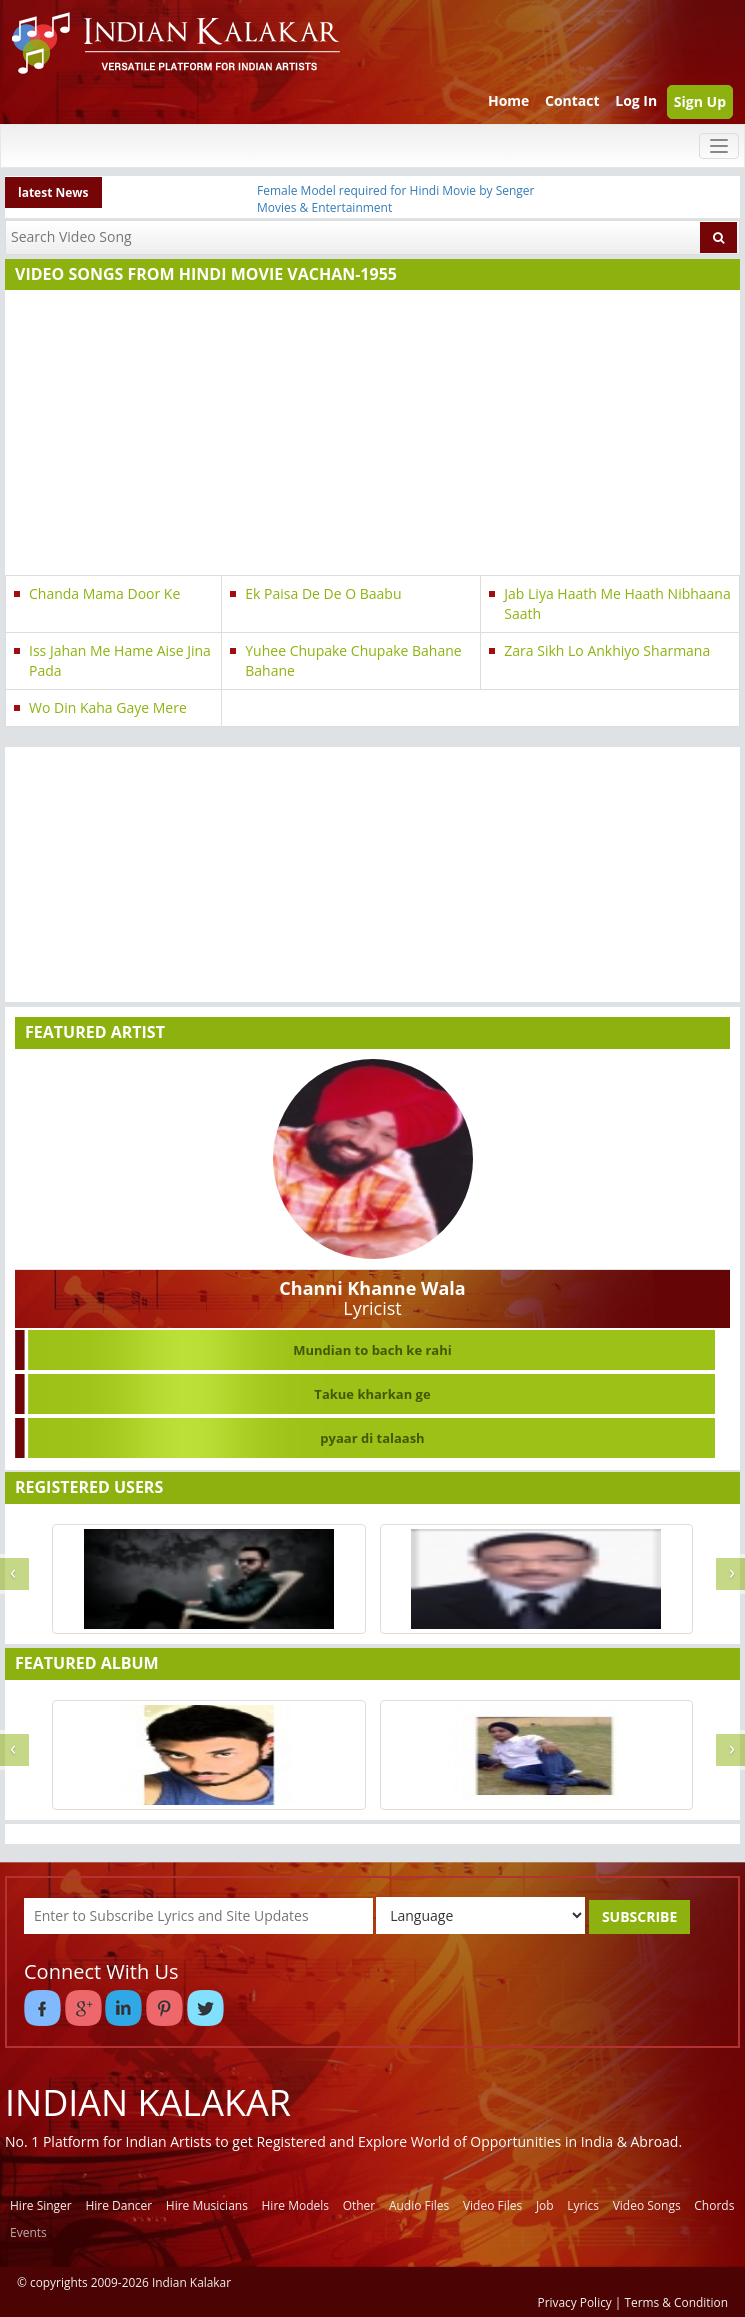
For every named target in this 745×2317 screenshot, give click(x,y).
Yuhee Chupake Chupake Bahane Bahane (353, 660)
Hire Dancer (118, 2205)
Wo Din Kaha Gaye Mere (108, 707)
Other (359, 2205)
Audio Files (419, 2205)
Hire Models (295, 2205)
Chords (714, 2205)
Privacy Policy (575, 2302)
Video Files (492, 2205)
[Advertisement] (368, 435)
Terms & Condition (677, 2302)
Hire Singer (41, 2205)
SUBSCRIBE (639, 1916)
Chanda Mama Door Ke (104, 593)
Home (508, 100)
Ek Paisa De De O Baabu (323, 593)
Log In (636, 100)
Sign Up (700, 101)
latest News (53, 192)
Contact (572, 100)
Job (545, 2205)
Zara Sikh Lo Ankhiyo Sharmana (607, 650)
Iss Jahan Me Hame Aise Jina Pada (120, 660)
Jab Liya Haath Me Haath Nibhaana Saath (617, 603)
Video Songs (647, 2205)
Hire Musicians (207, 2205)
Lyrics (583, 2205)
